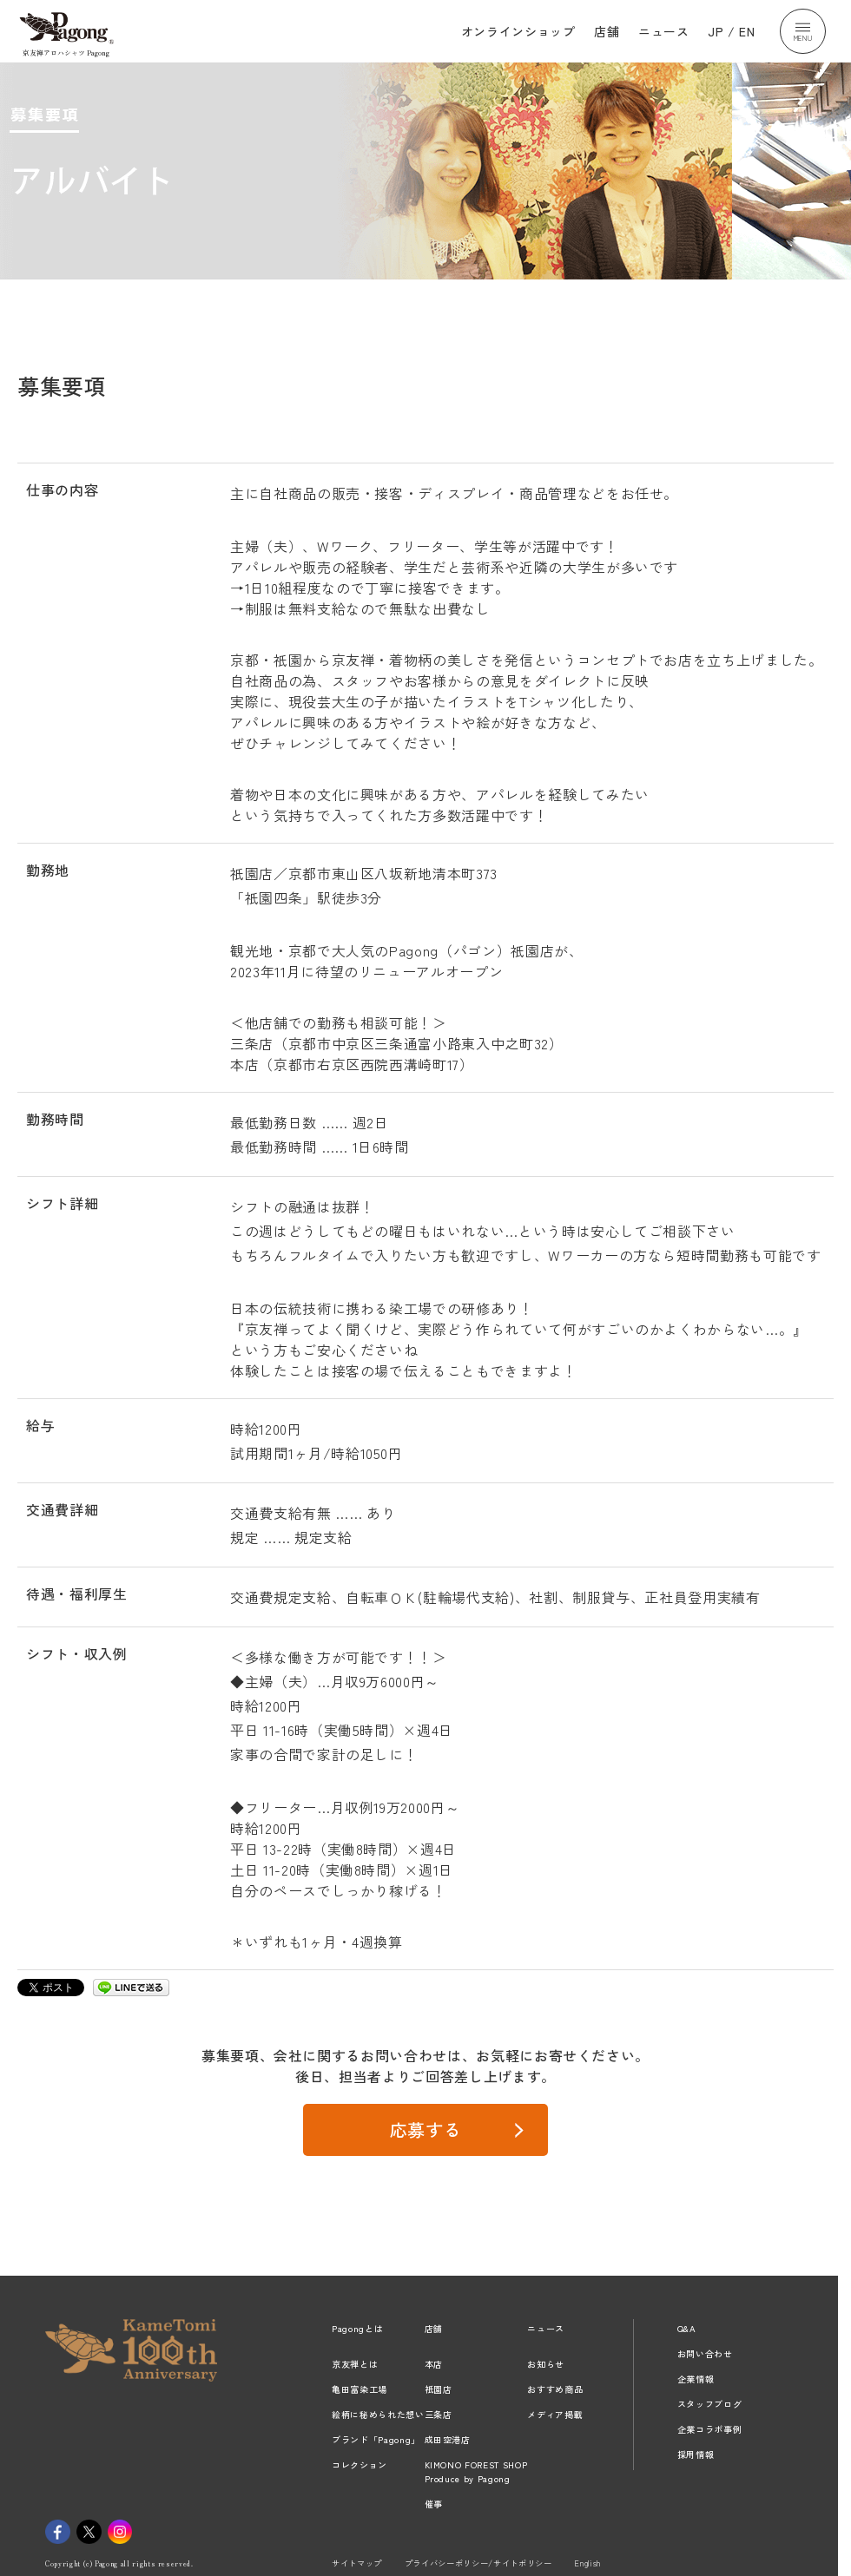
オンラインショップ (518, 31)
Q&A (686, 2328)
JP (715, 31)
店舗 (606, 31)
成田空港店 (448, 2439)
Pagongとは (357, 2328)
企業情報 (696, 2378)
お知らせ (545, 2363)
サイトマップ (357, 2563)
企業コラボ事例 (709, 2428)
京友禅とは (355, 2363)
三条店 (438, 2414)
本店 (434, 2363)
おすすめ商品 (555, 2388)
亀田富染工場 (359, 2388)
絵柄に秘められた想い (378, 2414)
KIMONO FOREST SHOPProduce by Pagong (476, 2471)
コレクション (359, 2464)
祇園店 (438, 2388)
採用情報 (696, 2454)
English (587, 2563)
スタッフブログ (709, 2403)
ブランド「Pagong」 (376, 2439)
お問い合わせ (705, 2353)
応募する (426, 2129)
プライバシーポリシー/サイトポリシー (478, 2563)
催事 (434, 2503)
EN (747, 31)
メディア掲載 (555, 2414)
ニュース (663, 31)
